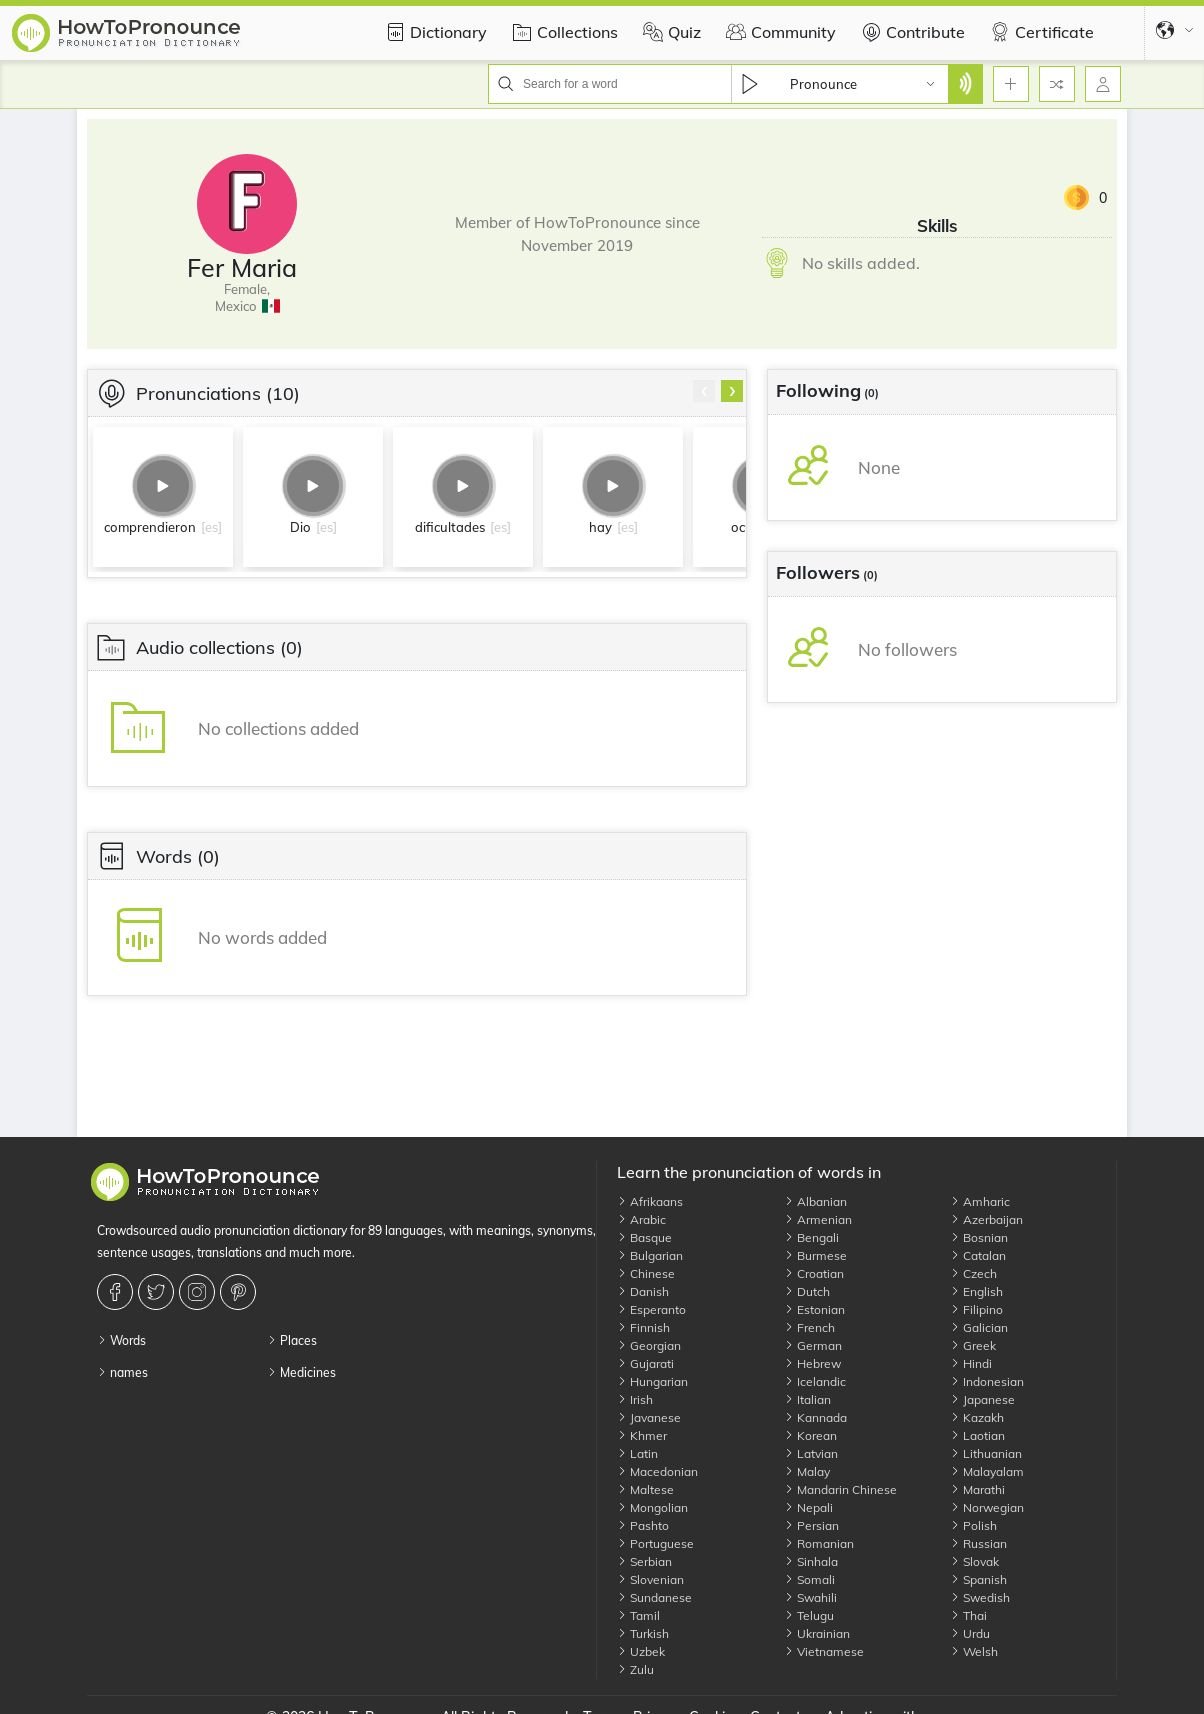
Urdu (970, 1633)
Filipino (976, 1309)
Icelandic (815, 1381)
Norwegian (987, 1507)
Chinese (646, 1273)
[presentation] (704, 391)
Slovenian (650, 1579)
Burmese (815, 1255)
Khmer (642, 1435)
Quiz (669, 32)
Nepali (808, 1507)
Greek (973, 1345)
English (976, 1291)
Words (121, 1340)
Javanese (649, 1417)
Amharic (980, 1201)
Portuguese (655, 1543)
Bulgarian (650, 1255)
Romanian (819, 1543)
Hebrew (812, 1363)
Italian (807, 1399)
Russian (978, 1543)
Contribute (910, 32)
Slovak (974, 1561)
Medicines (301, 1372)
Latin (637, 1453)
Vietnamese (824, 1651)
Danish (643, 1291)
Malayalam (987, 1471)
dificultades (450, 527)
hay (600, 527)
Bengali (811, 1237)
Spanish (978, 1579)
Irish (635, 1399)
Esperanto (651, 1309)
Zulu (635, 1669)
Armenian (818, 1219)
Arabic (641, 1219)
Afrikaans (650, 1201)
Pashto (643, 1525)
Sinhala (811, 1561)
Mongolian (652, 1507)
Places (292, 1340)
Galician (979, 1327)
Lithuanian (986, 1453)
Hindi (971, 1363)
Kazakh (977, 1417)
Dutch (807, 1291)
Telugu (809, 1615)
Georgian (649, 1345)
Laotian (977, 1435)
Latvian (811, 1453)
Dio (300, 527)
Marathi (977, 1489)
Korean (810, 1435)
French (809, 1327)
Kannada (815, 1417)
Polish (973, 1525)
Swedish (980, 1597)
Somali (809, 1579)
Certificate (1039, 32)
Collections (562, 32)
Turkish (643, 1633)
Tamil (638, 1615)
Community (778, 32)
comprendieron (150, 527)
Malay (807, 1471)
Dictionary (433, 32)
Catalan (978, 1255)
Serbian (644, 1561)
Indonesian (987, 1381)
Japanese (982, 1399)
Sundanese (654, 1597)
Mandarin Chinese (840, 1489)
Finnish (643, 1327)
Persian (811, 1525)
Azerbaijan (986, 1219)
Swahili (810, 1597)
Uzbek (641, 1651)
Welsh (974, 1651)
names (122, 1372)
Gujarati (645, 1363)
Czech (973, 1273)
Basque (644, 1237)
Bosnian (979, 1237)
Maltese (645, 1489)
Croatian (814, 1273)
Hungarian (652, 1381)
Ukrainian (817, 1633)
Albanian (815, 1201)
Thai (968, 1615)
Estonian (814, 1309)
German (813, 1345)
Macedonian (657, 1471)
